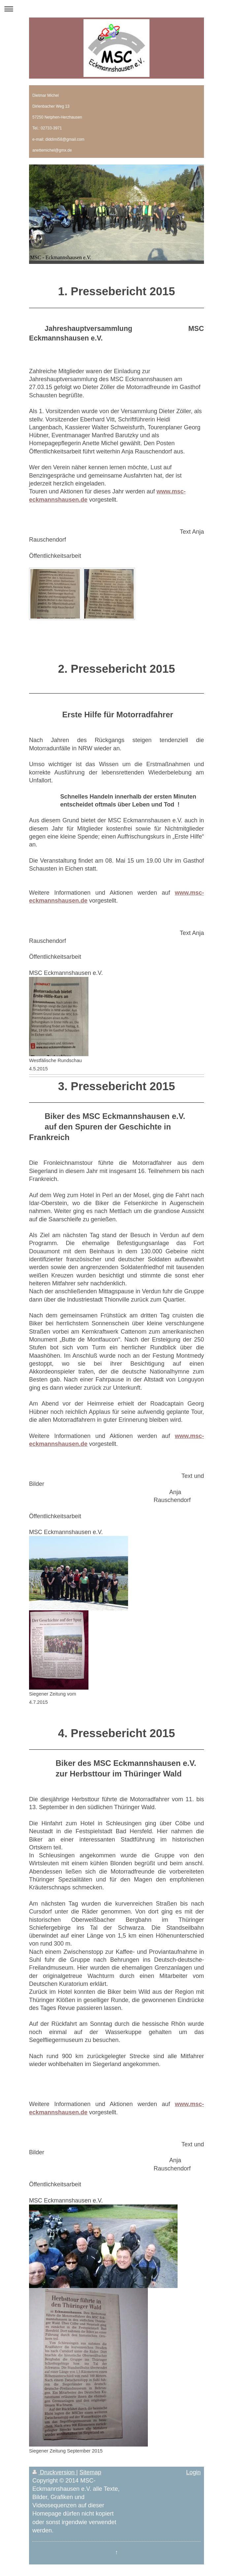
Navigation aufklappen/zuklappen (116, 9)
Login (193, 2472)
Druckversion (54, 2472)
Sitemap (90, 2472)
